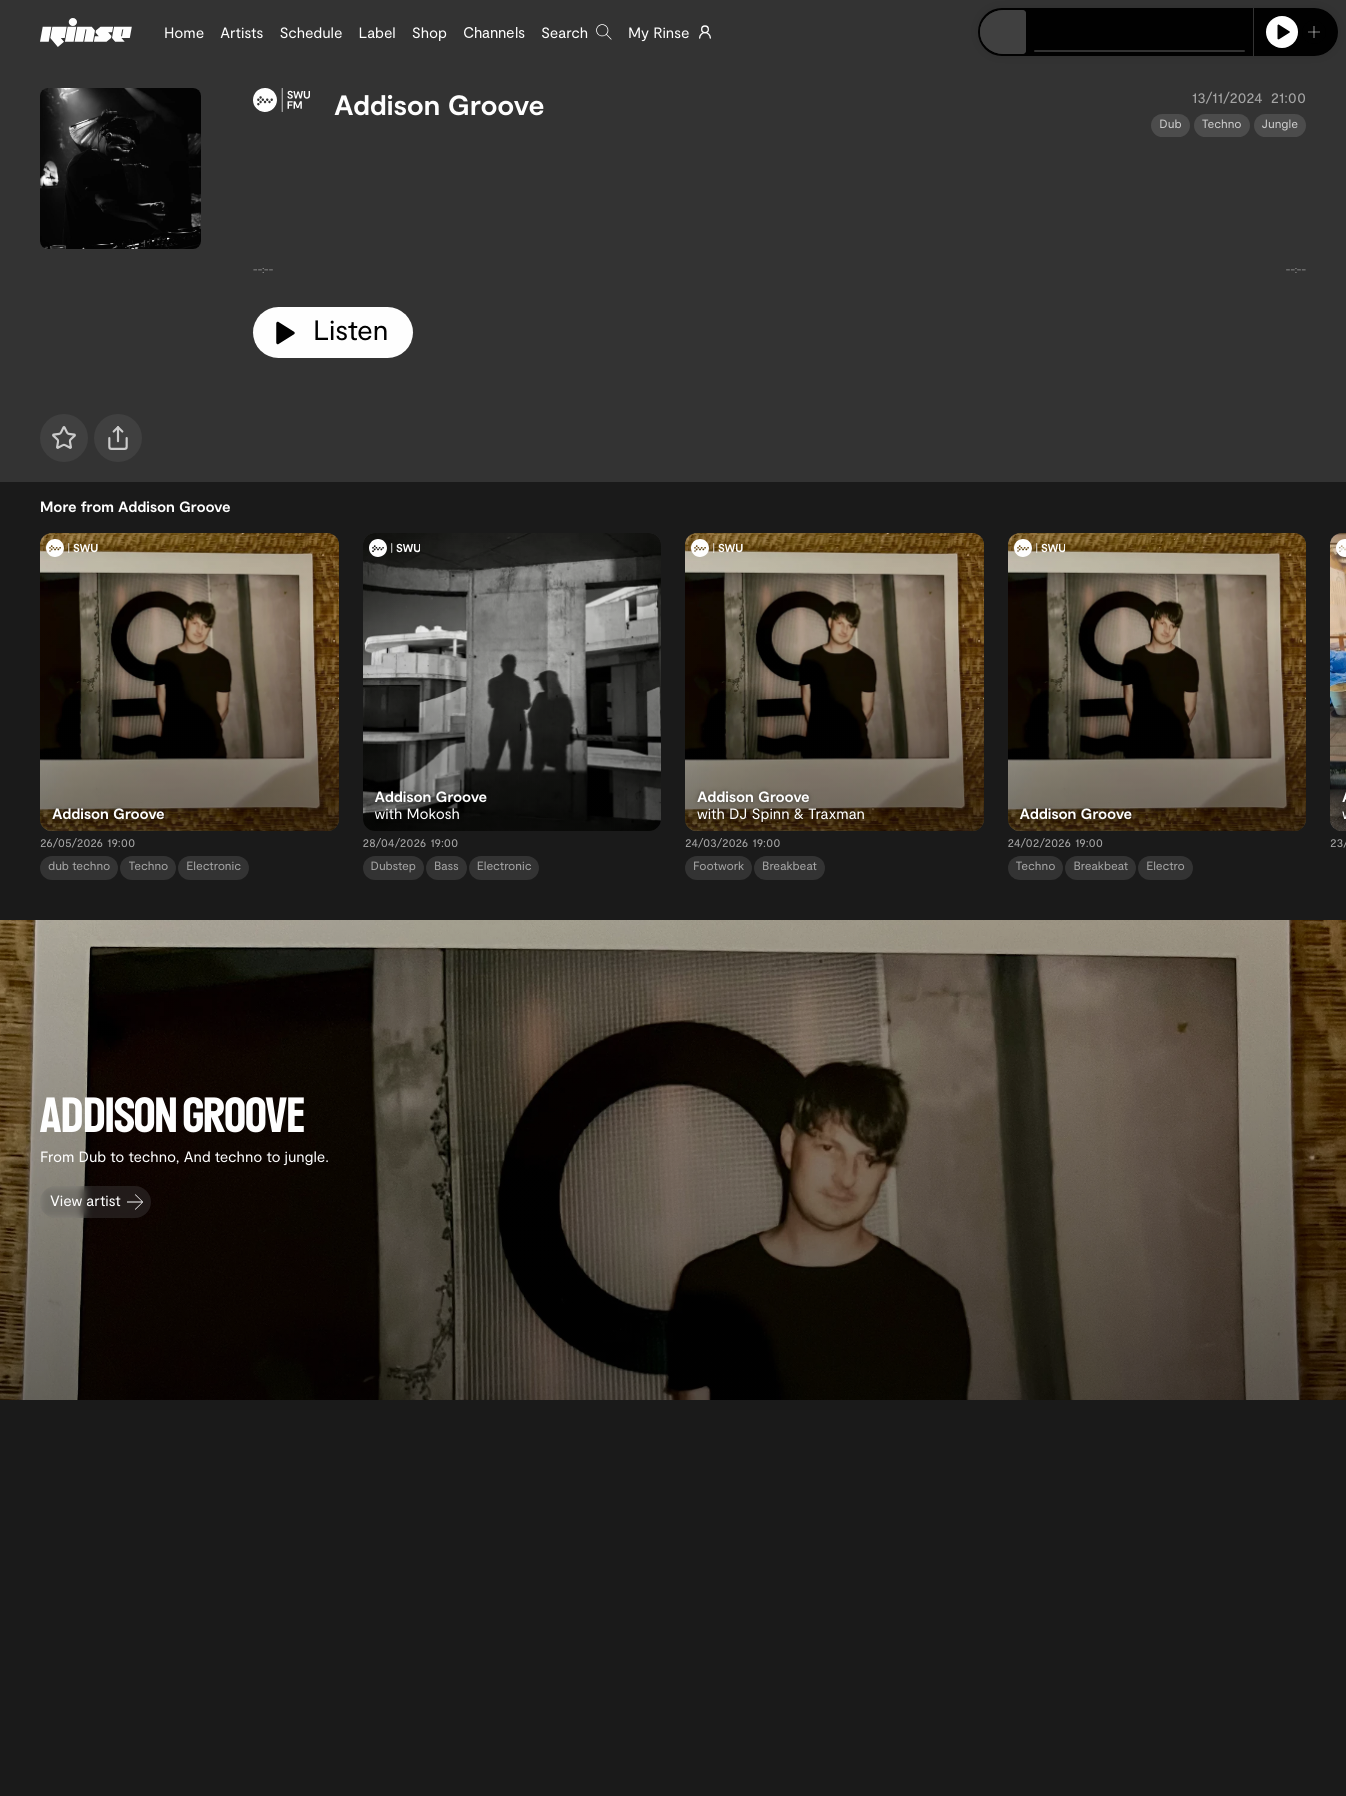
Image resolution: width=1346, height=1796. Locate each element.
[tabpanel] (779, 214)
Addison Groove (439, 104)
